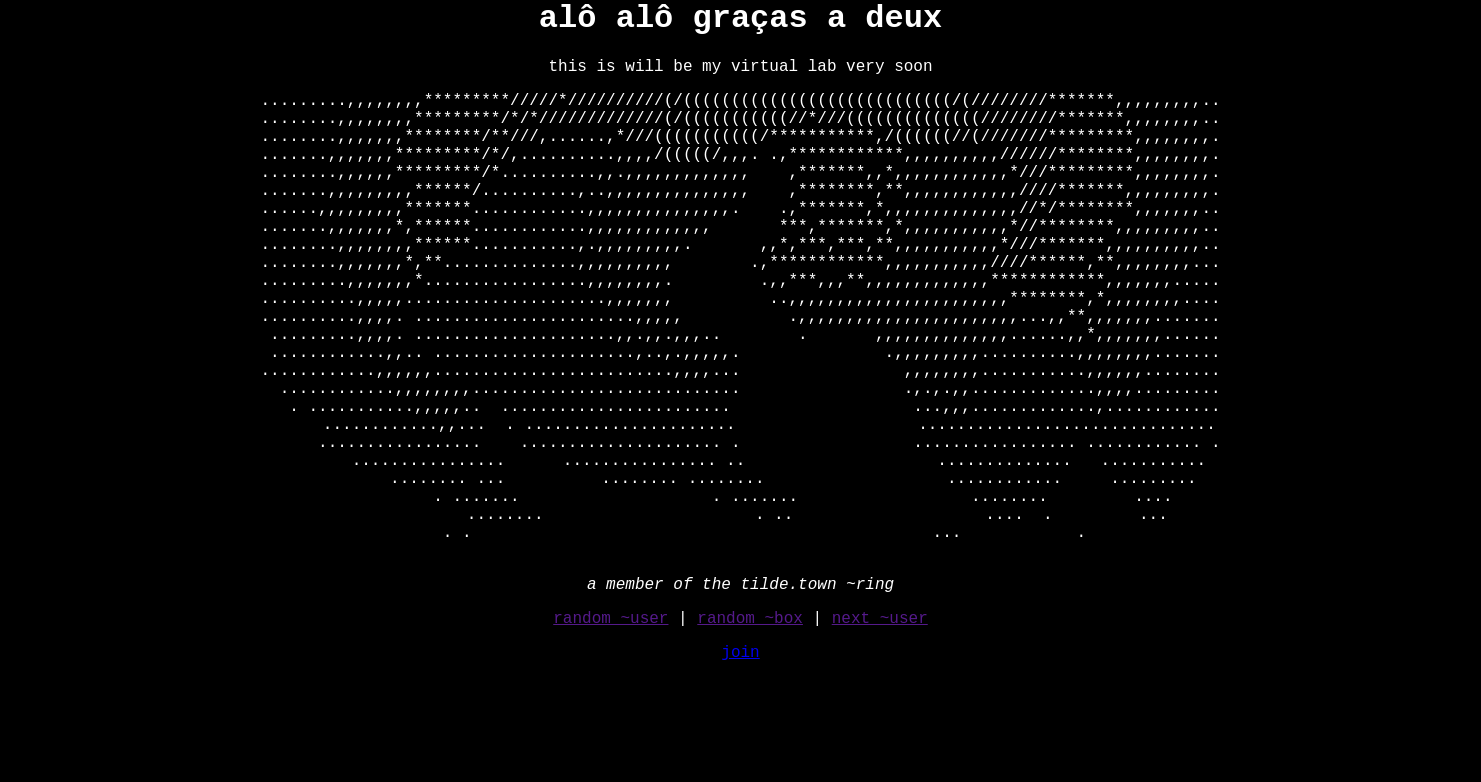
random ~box (750, 723)
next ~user (880, 723)
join (740, 757)
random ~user (610, 723)
